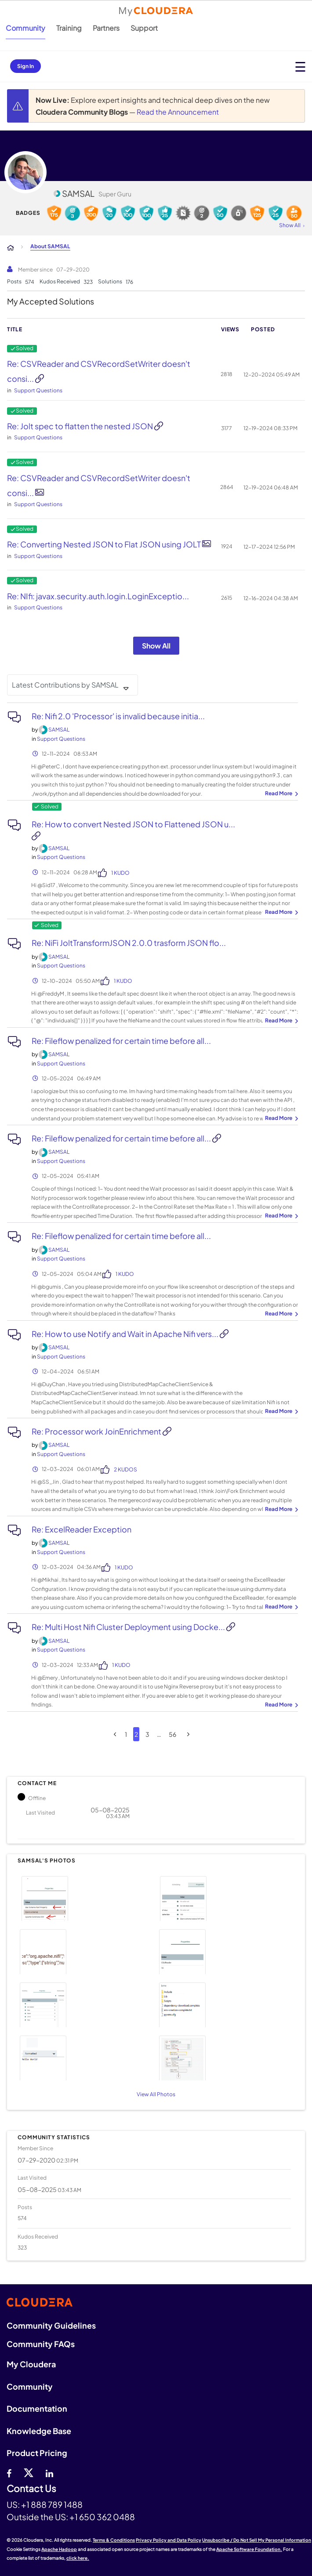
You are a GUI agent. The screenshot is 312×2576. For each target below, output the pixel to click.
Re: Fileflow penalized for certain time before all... (121, 1041)
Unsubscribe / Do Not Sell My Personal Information (256, 2540)
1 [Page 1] (126, 1734)
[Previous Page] (115, 1734)
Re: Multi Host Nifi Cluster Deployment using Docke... (129, 1627)
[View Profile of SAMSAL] (58, 729)
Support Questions (38, 390)
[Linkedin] (49, 2472)
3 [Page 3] (147, 1734)
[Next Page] (188, 1734)
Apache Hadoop (59, 2549)
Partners (106, 28)
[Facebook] (9, 2472)
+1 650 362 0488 (102, 2516)
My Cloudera (31, 2364)
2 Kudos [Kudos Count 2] (125, 1469)
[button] (85, 1897)
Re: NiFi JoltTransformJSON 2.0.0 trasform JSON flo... (129, 943)
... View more (280, 794)
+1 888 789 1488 (52, 2504)
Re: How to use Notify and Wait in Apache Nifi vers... (126, 1334)
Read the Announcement (178, 111)
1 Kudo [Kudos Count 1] (120, 873)
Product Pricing (37, 2453)
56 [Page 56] (172, 1734)
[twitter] (28, 2472)
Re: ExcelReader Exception (81, 1529)
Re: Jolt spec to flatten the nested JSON (80, 426)
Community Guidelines (51, 2325)
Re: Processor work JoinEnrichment (97, 1431)
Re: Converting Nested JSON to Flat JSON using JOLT (104, 544)
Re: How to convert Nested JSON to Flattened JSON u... (133, 824)
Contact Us (31, 2489)
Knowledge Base (39, 2431)
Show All (156, 645)
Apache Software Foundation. (249, 2549)
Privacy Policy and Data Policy (168, 2540)
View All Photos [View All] (156, 2094)
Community (25, 28)
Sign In (25, 66)
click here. (77, 2558)
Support (144, 28)
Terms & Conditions (114, 2540)
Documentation (37, 2408)
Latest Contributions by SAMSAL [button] (65, 684)
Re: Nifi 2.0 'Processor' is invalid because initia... (118, 716)
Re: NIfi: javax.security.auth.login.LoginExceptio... (98, 596)
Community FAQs (41, 2344)
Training (69, 28)
